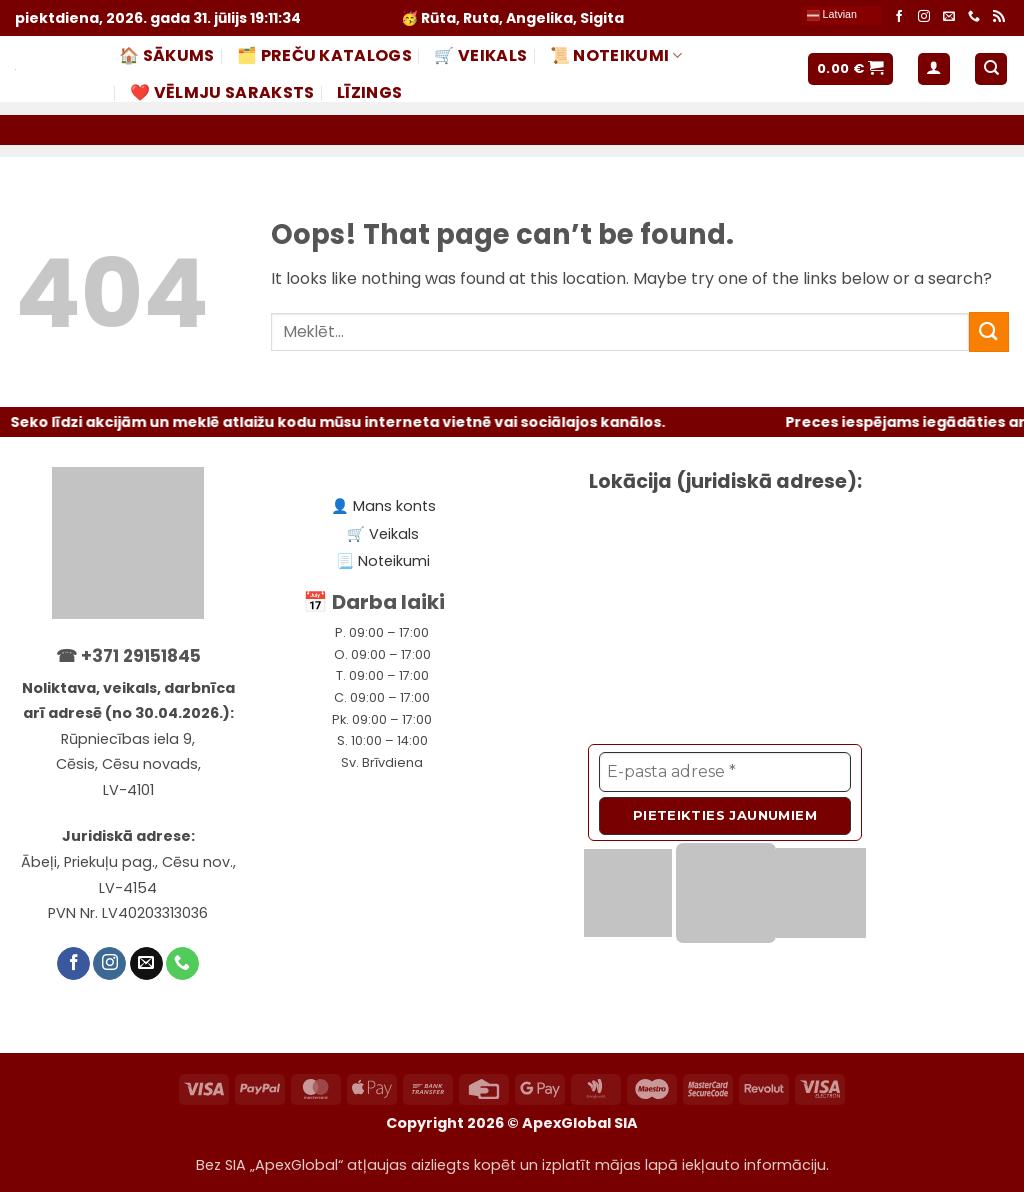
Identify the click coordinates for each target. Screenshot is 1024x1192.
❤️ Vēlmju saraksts (222, 92)
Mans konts (394, 506)
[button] (850, 69)
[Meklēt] (991, 69)
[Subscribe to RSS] (999, 17)
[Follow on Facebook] (899, 17)
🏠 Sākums (167, 55)
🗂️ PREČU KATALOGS (324, 55)
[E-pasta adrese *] (725, 772)
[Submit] (989, 331)
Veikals (394, 534)
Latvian (832, 15)
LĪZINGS (369, 92)
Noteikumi (394, 561)
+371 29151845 (141, 656)
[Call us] (974, 17)
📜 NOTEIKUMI (616, 55)
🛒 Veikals (480, 55)
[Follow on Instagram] (924, 17)
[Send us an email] (949, 17)
